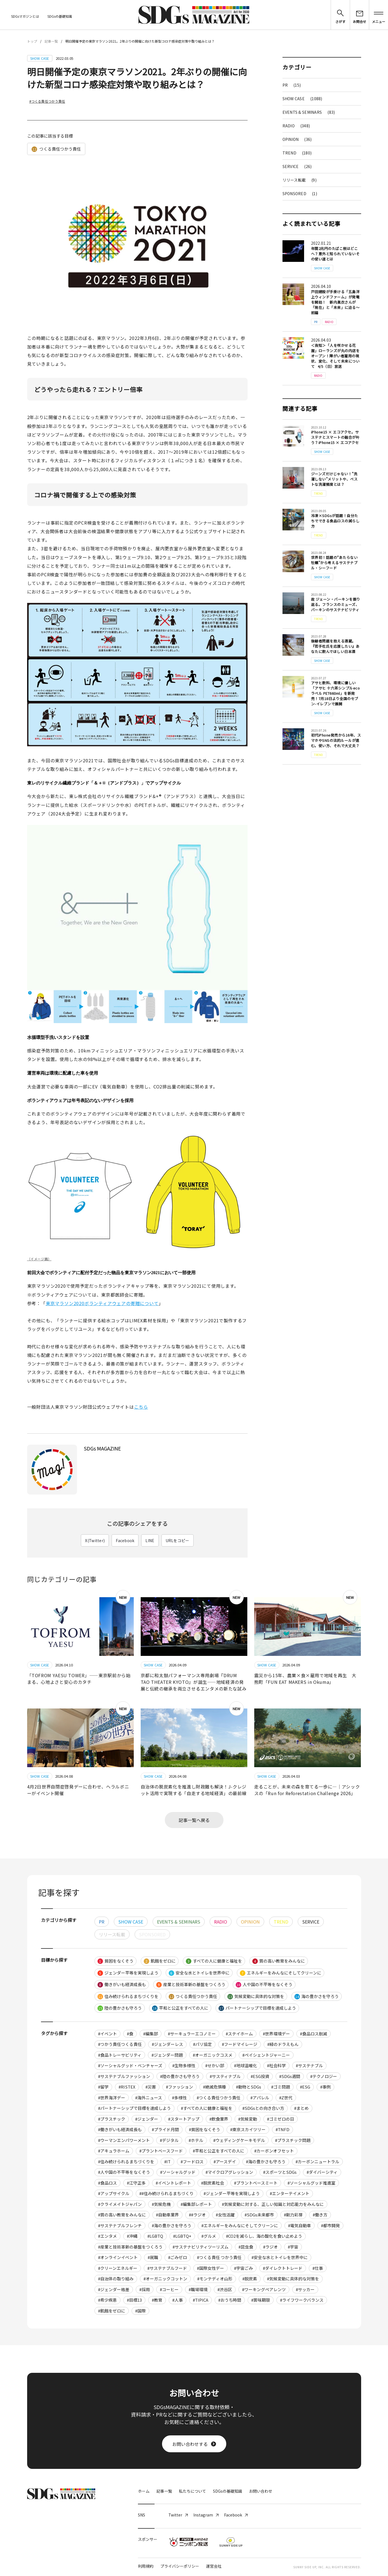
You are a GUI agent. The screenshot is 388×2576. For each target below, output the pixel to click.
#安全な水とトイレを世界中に (279, 2257)
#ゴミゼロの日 (280, 2119)
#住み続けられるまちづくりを (126, 2161)
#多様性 (179, 2097)
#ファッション (179, 2087)
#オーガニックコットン (165, 2278)
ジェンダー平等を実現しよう (127, 1973)
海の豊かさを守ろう (316, 1996)
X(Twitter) (95, 1540)
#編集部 (150, 2033)
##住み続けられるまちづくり (166, 2193)
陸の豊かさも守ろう (119, 2008)
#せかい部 (214, 2065)
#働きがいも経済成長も (120, 2129)
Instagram (206, 2515)
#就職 (153, 2257)
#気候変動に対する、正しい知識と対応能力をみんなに (273, 2204)
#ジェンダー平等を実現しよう (232, 2193)
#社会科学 (276, 2065)
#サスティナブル (225, 2076)
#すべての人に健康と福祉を (206, 2108)
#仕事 (317, 2268)
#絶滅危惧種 (214, 2087)
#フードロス (192, 2161)
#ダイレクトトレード (282, 2268)
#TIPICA (200, 2300)
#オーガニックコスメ (212, 2055)
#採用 (144, 2289)
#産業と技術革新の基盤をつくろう (130, 2247)
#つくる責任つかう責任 (47, 101)
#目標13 (134, 2300)
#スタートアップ (183, 2119)
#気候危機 (161, 2204)
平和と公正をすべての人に (180, 2008)
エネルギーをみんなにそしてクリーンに (280, 1973)
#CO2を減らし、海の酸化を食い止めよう (264, 2236)
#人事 (177, 2300)
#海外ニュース (148, 2097)
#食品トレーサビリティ (120, 2055)
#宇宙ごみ (243, 2268)
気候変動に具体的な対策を (255, 1996)
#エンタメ (107, 2236)
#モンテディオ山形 (214, 2278)
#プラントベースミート (255, 2183)
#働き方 (320, 2215)
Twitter (178, 2515)
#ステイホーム (239, 2033)
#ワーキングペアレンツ (264, 2289)
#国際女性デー (210, 2268)
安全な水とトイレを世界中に (199, 1973)
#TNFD (282, 2129)
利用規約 (145, 2566)
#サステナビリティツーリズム (200, 2247)
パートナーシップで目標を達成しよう (257, 2008)
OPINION (297, 139)
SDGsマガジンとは (25, 16)
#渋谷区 (224, 2289)
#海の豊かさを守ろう (171, 2225)
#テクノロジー (323, 2076)
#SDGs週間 (289, 2076)
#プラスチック (111, 2119)
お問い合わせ (260, 2491)
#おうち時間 (229, 2300)
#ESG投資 (260, 2076)
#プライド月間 (165, 2129)
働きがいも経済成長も (121, 1984)
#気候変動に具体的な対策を (293, 2278)
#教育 (157, 2300)
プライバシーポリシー (179, 2566)
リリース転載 (299, 180)
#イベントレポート (173, 2183)
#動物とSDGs (248, 2087)
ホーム (144, 2491)
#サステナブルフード (167, 2268)
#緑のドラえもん (283, 2044)
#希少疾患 (107, 2300)
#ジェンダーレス (167, 2044)
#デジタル (169, 2140)
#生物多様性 (183, 2065)
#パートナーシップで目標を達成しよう (134, 2108)
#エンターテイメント (289, 2193)
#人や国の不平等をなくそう (124, 2172)
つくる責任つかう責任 (56, 149)
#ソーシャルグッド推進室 (311, 2183)
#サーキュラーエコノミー (192, 2033)
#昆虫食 (245, 2247)
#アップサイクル (113, 2193)
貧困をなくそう (115, 1961)
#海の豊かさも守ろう (266, 2161)
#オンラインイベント (118, 2257)
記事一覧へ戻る (194, 1820)
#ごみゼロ (177, 2257)
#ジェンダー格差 (113, 2289)
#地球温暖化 (245, 2065)
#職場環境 (198, 2289)
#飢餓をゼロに (111, 2311)
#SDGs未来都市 (259, 2215)
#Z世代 (285, 2097)
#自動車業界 (167, 2215)
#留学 (103, 2087)
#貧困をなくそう (204, 2129)
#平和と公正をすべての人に (218, 2151)
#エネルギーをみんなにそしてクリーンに (239, 2225)
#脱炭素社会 (212, 2183)
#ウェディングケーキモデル (239, 2140)
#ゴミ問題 (280, 2087)
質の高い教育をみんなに (278, 1961)
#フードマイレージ (239, 2044)
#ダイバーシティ (322, 2172)
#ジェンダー (146, 2119)
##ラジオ (197, 2215)
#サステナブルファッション (124, 2076)
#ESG (305, 2087)
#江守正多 (136, 2183)
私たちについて (192, 2491)
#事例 (325, 2087)
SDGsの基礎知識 (59, 16)
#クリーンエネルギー (117, 2268)
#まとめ (301, 2108)
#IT (167, 2161)
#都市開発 (330, 2225)
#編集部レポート (196, 2204)
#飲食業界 (218, 2119)
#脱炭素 (249, 2278)
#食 (130, 2033)
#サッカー (305, 2289)
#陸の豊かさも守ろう (180, 2076)
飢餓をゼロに (160, 1961)
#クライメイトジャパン (120, 2204)
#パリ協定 (202, 2044)
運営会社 (214, 2566)
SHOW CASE (302, 98)
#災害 (150, 2087)
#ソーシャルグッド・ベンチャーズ (130, 2065)
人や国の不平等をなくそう (264, 1984)
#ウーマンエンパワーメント (124, 2140)
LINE (149, 1540)
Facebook (125, 1540)
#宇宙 (293, 2247)
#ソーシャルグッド (178, 2172)
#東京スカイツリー (248, 2129)
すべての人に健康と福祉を (214, 1961)
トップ (32, 41)
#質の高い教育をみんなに (122, 2215)
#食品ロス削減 (313, 2033)
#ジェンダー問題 (167, 2055)
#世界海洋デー (111, 2097)
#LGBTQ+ (182, 2236)
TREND (297, 153)
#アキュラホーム (113, 2151)
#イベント (107, 2033)
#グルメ (208, 2236)
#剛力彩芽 (293, 2215)
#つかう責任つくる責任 (120, 2044)
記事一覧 (51, 41)
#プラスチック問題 (292, 2140)
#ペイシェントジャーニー (266, 2055)
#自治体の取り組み (115, 2278)
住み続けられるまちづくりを (127, 1996)
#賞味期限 (260, 2300)
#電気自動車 (299, 2225)
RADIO (296, 125)
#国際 (140, 2311)
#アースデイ (225, 2161)
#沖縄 (132, 2236)
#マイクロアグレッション (229, 2172)
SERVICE (297, 166)
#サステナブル (309, 2065)
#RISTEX (127, 2087)
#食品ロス (107, 2183)
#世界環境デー (276, 2033)
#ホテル (196, 2140)
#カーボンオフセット (274, 2151)
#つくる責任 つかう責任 (219, 2257)
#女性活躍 (225, 2215)
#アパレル (259, 2097)
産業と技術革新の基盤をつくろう (190, 1984)
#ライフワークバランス (301, 2300)
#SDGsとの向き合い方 (263, 2108)
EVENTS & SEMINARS (308, 112)
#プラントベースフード (161, 2151)
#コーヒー (169, 2289)
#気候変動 (247, 2119)
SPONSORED (299, 193)
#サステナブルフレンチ (120, 2225)
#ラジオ (270, 2247)
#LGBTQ (155, 2236)
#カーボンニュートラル (317, 2161)
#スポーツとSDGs (280, 2172)
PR (291, 85)
